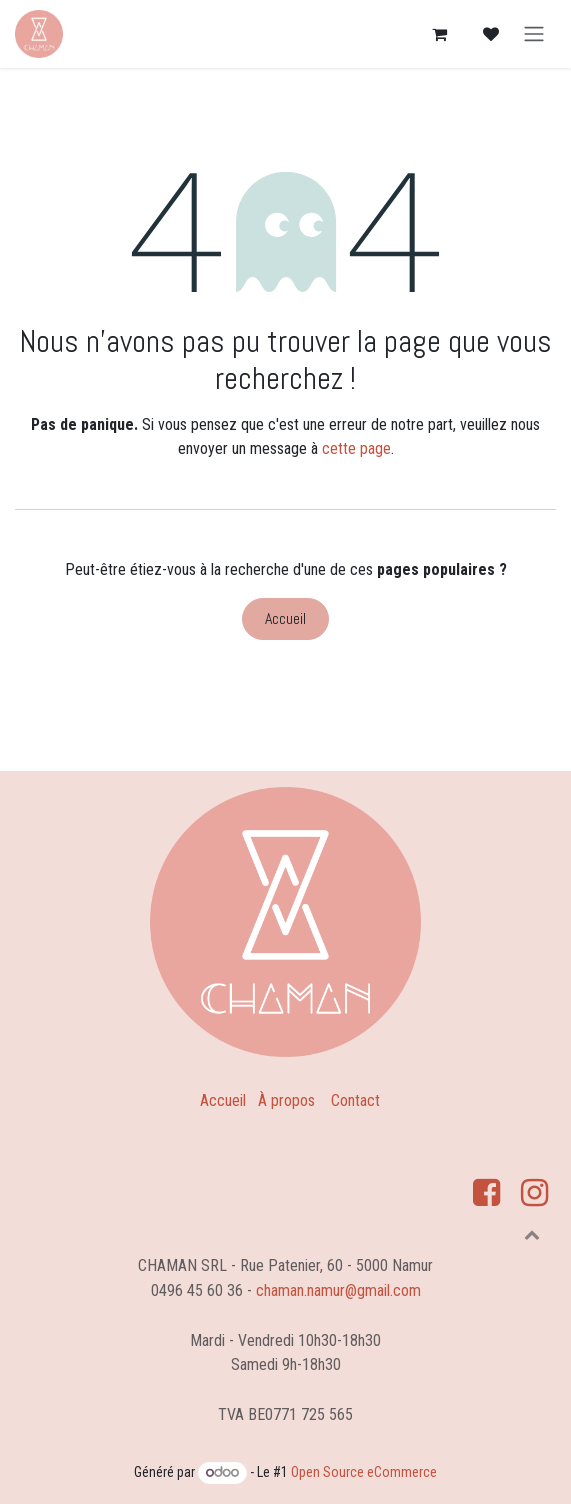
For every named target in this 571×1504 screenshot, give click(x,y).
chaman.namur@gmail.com (338, 1290)
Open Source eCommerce (364, 1472)
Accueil (285, 618)
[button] (532, 1234)
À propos (286, 1100)
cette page (356, 448)
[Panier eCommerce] (439, 34)
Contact (355, 1100)
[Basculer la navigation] (534, 34)
